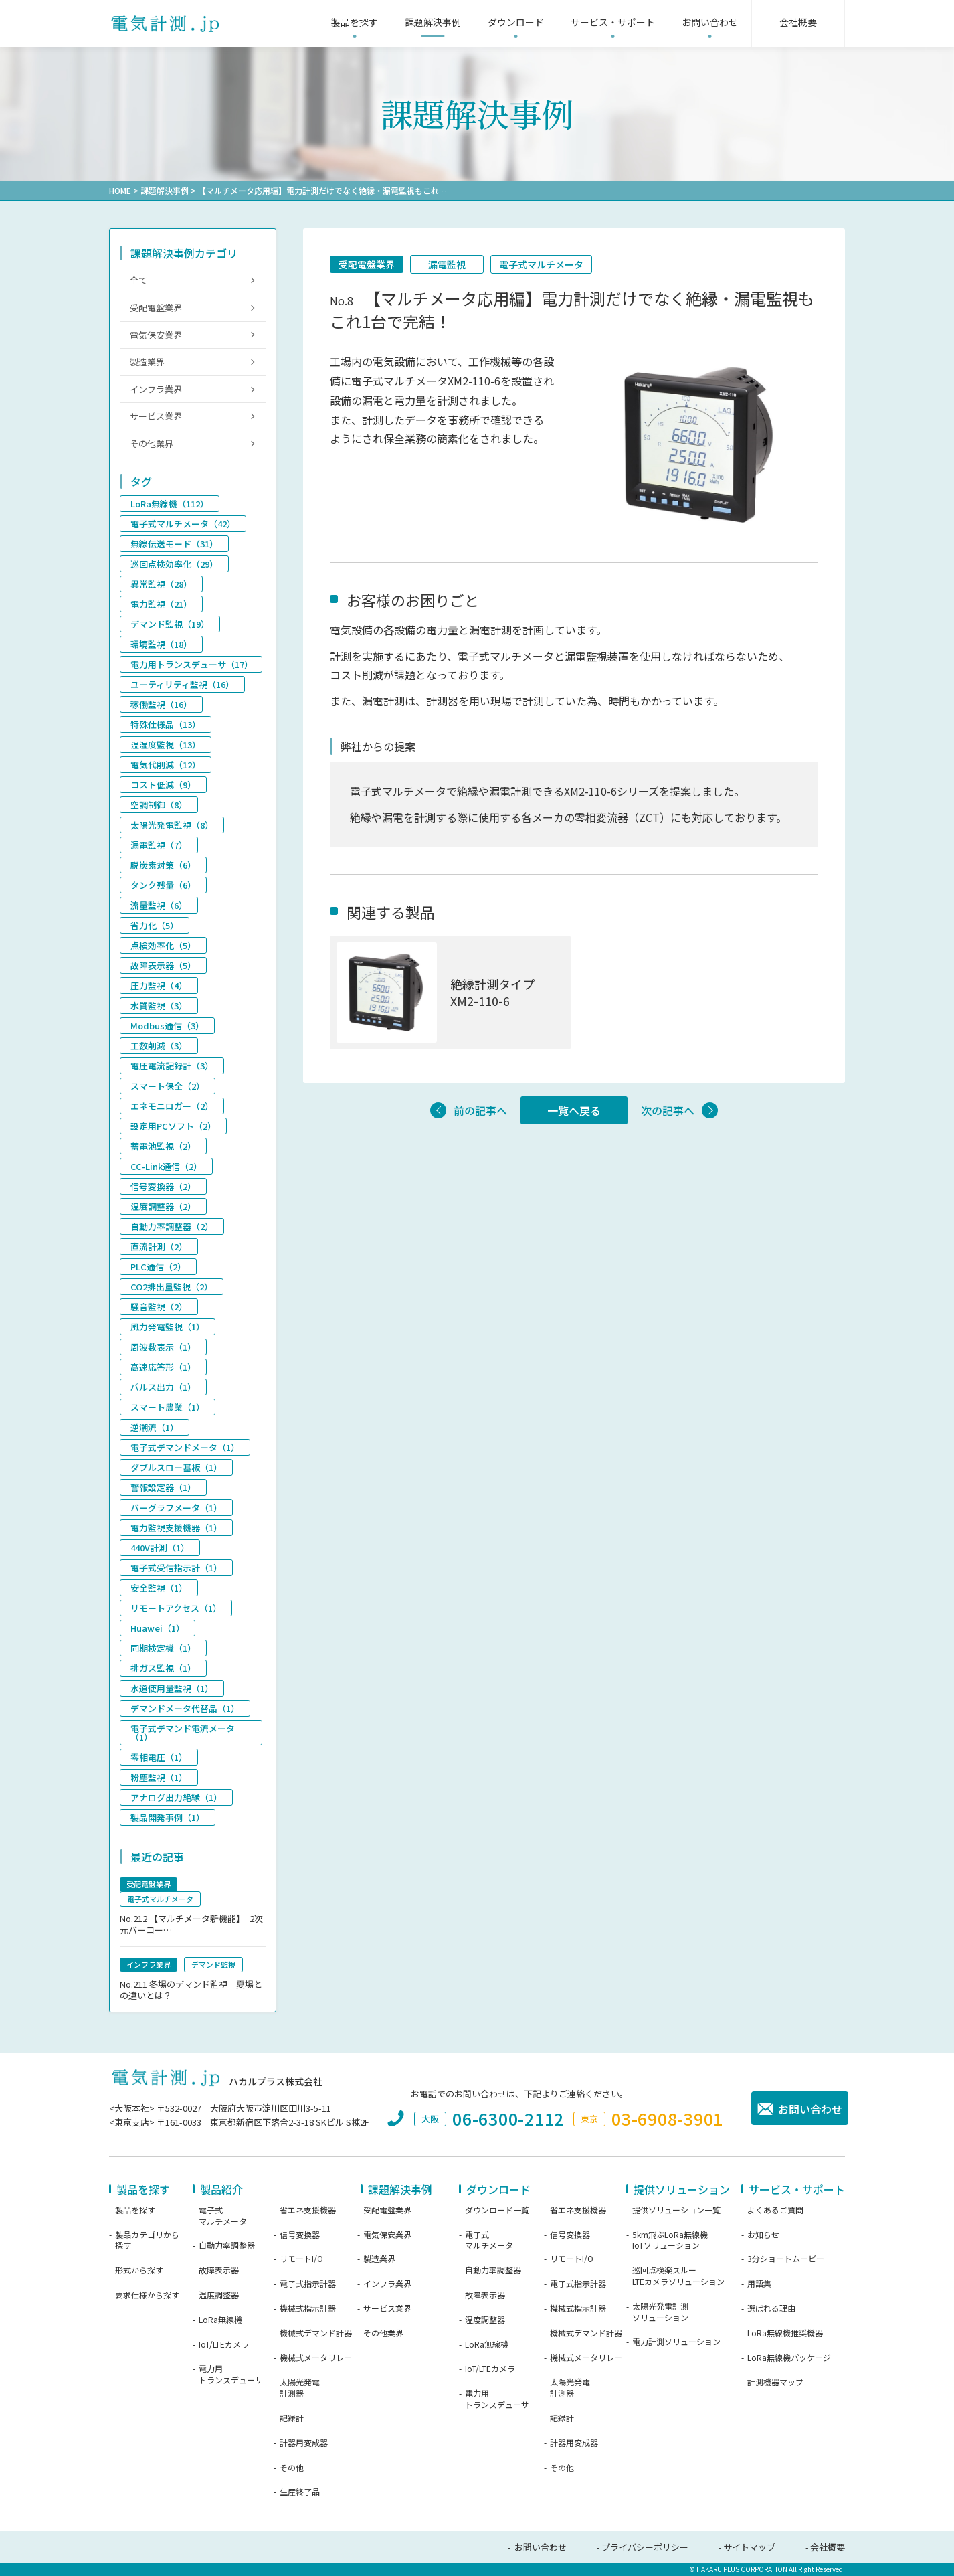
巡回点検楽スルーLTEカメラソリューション (678, 2276)
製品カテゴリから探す (147, 2240)
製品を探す (135, 2210)
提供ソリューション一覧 (676, 2210)
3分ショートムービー (785, 2258)
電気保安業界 (156, 335)
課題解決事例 (164, 190)
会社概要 (827, 2547)
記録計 (292, 2418)
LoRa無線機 (220, 2319)
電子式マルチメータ (541, 264)
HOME (120, 190)
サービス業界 (156, 416)
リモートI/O (301, 2258)
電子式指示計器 (308, 2283)
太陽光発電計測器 (300, 2388)
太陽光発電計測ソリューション (660, 2312)
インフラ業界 (156, 389)
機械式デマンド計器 (316, 2333)
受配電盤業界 (367, 264)
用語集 (759, 2283)
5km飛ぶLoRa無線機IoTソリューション (670, 2240)
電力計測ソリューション (676, 2341)
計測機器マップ (775, 2382)
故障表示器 (219, 2270)
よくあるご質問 (775, 2210)
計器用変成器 (304, 2442)
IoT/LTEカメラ (224, 2344)
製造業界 (147, 361)
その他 (292, 2467)
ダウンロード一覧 (497, 2210)
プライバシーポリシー (644, 2547)
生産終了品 (300, 2491)
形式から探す (139, 2270)
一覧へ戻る (574, 1110)
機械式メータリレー (316, 2357)
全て (138, 280)
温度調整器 (219, 2295)
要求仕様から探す (147, 2295)
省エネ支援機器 (308, 2210)
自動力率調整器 (227, 2245)
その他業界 (151, 443)
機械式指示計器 (308, 2308)
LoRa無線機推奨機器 (785, 2333)
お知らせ (763, 2234)
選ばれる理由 (771, 2308)
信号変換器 (300, 2234)
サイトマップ (749, 2547)
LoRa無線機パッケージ (789, 2357)
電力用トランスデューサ (231, 2374)
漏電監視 (447, 264)
